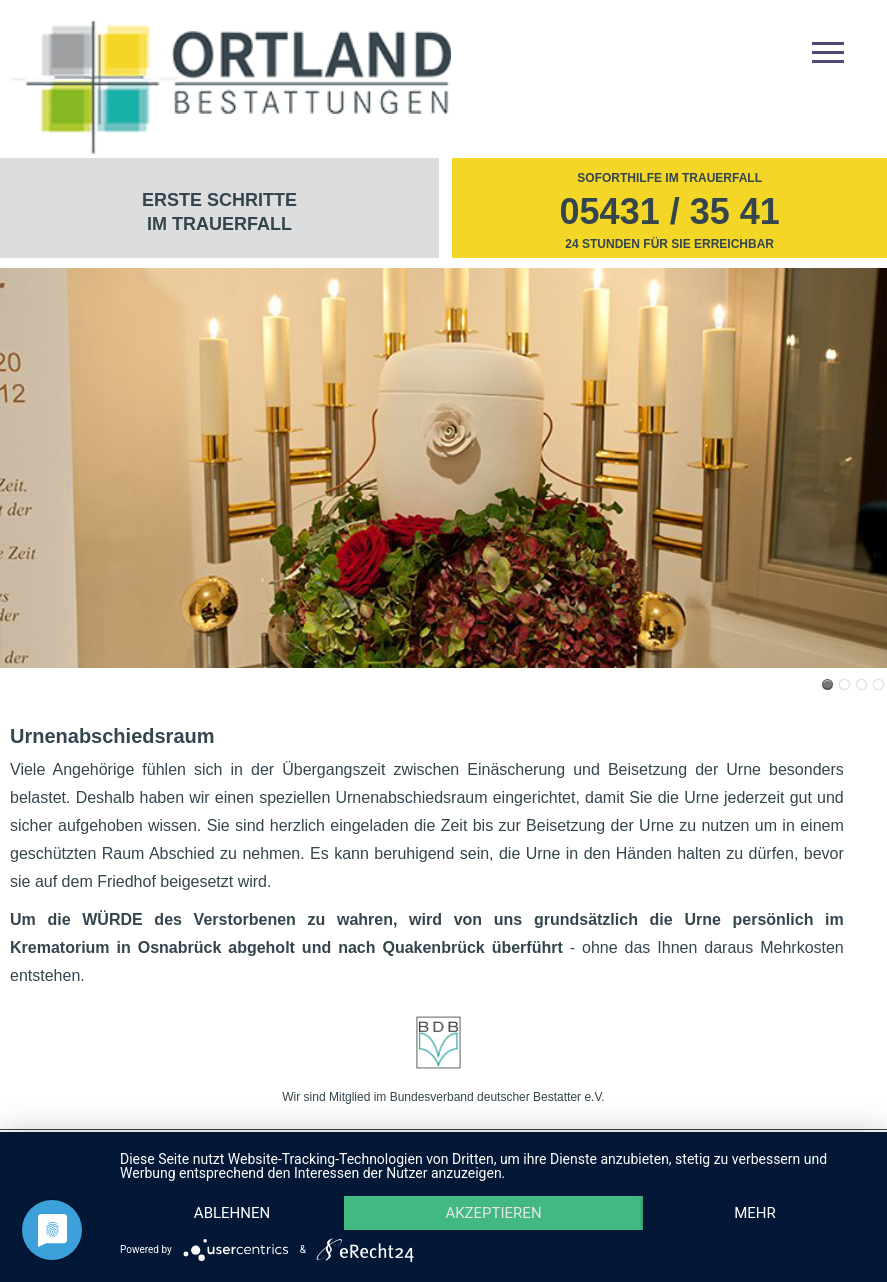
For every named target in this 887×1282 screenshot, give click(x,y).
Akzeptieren (493, 1213)
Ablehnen (232, 1213)
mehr (755, 1213)
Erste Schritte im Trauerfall (219, 212)
